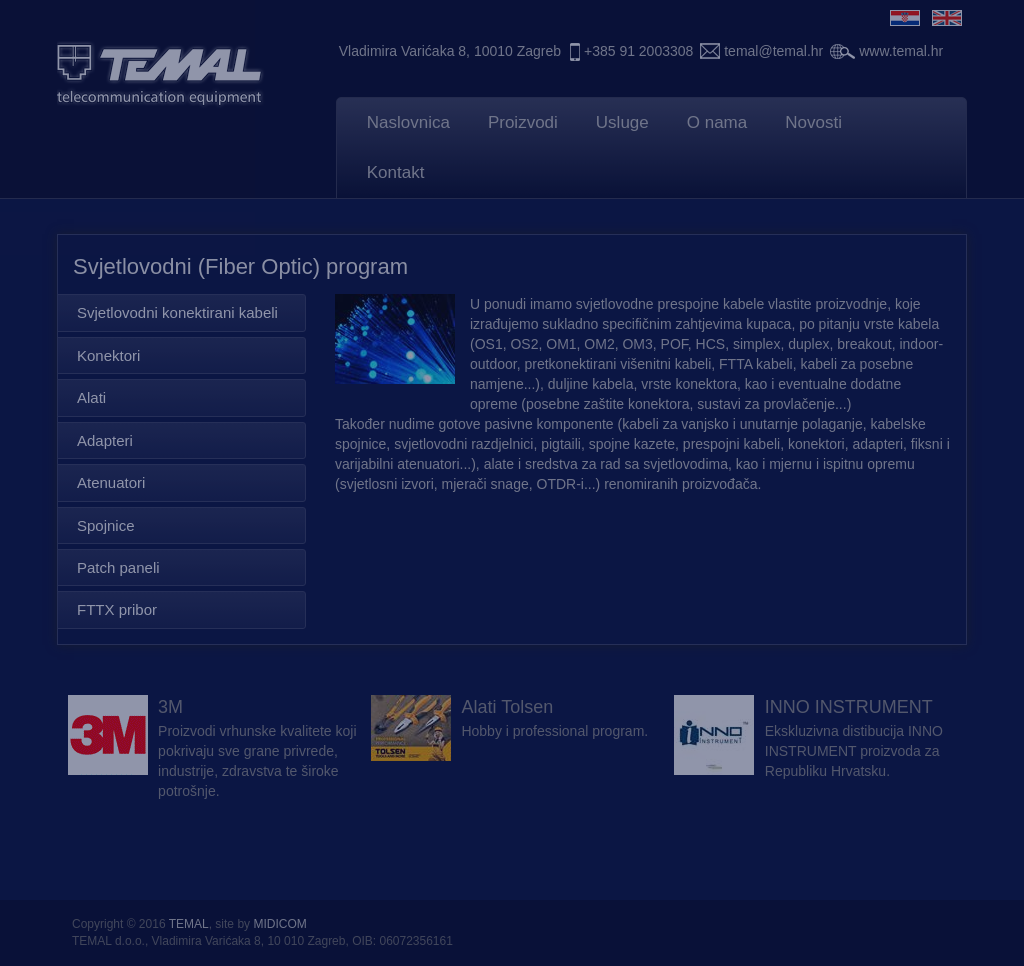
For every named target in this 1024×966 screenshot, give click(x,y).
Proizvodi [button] (523, 122)
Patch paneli (118, 567)
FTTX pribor (117, 609)
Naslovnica (408, 122)
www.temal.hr (901, 51)
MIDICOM (279, 924)
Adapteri (105, 440)
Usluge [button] (622, 122)
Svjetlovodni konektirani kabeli (177, 312)
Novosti (813, 122)
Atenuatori (111, 482)
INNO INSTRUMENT (849, 707)
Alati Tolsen (507, 707)
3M (170, 707)
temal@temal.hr (773, 51)
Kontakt (396, 172)
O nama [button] (717, 122)
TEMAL (189, 924)
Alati (91, 397)
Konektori (108, 355)
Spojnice (106, 525)
